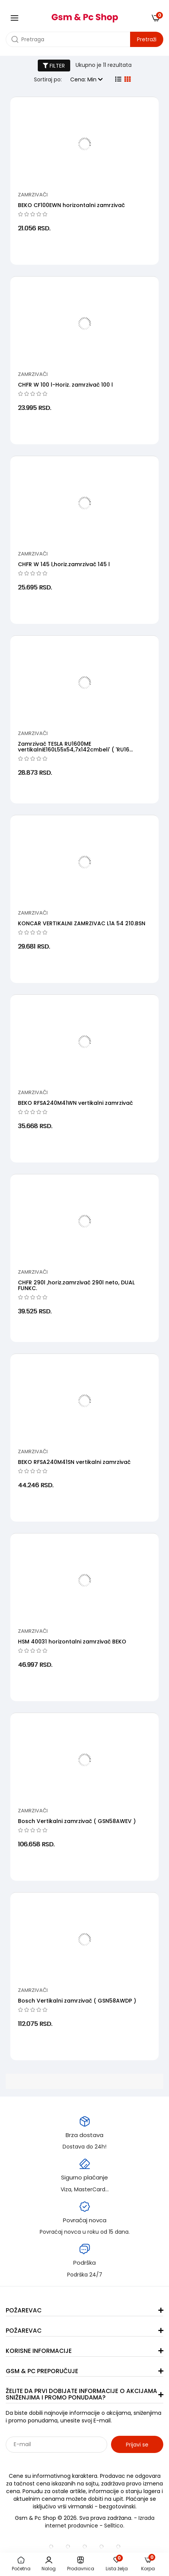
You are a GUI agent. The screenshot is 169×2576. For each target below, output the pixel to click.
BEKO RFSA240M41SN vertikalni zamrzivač (74, 1462)
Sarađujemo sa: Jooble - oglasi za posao (53, 2461)
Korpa (148, 2564)
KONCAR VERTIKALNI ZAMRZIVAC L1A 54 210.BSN (81, 923)
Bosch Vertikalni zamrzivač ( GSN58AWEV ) (77, 1821)
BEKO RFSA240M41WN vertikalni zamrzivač (75, 1103)
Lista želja (117, 2564)
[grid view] (127, 79)
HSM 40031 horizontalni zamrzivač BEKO (72, 1641)
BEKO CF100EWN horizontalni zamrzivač (71, 205)
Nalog (49, 2564)
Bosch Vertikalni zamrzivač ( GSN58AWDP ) (77, 2000)
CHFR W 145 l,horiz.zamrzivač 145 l (64, 564)
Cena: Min (86, 79)
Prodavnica (80, 2564)
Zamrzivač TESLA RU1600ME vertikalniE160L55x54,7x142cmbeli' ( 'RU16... (75, 746)
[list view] (118, 79)
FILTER (54, 66)
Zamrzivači (33, 194)
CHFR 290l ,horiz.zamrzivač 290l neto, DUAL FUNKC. (76, 1285)
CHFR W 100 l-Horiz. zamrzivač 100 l (65, 385)
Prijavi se (137, 2444)
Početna (21, 2564)
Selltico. (114, 2525)
